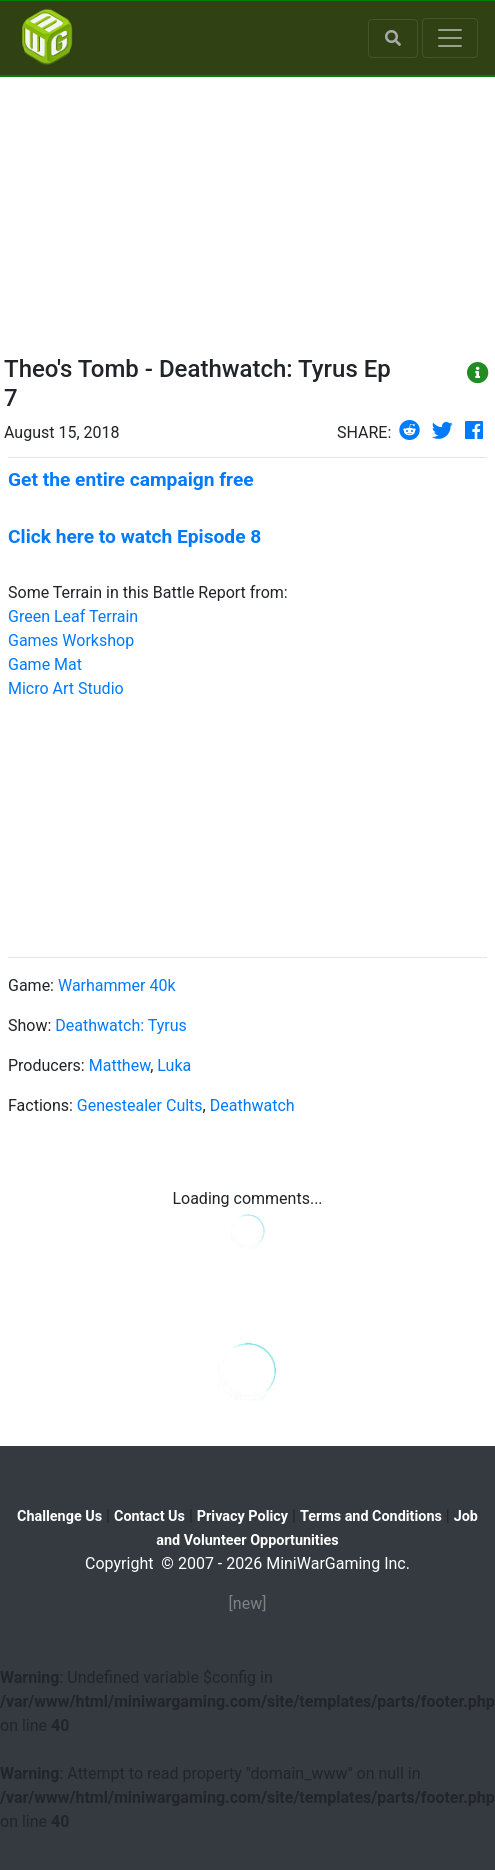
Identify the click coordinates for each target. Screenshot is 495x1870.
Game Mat (45, 664)
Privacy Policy (242, 1516)
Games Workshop (71, 640)
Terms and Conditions (371, 1516)
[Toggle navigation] (450, 38)
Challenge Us (59, 1516)
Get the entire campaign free (131, 479)
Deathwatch (252, 1105)
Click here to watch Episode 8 (134, 536)
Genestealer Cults (140, 1105)
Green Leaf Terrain (73, 616)
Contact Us (149, 1516)
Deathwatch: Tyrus (120, 1025)
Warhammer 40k (117, 985)
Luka (174, 1065)
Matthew (120, 1065)
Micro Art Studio (66, 688)
